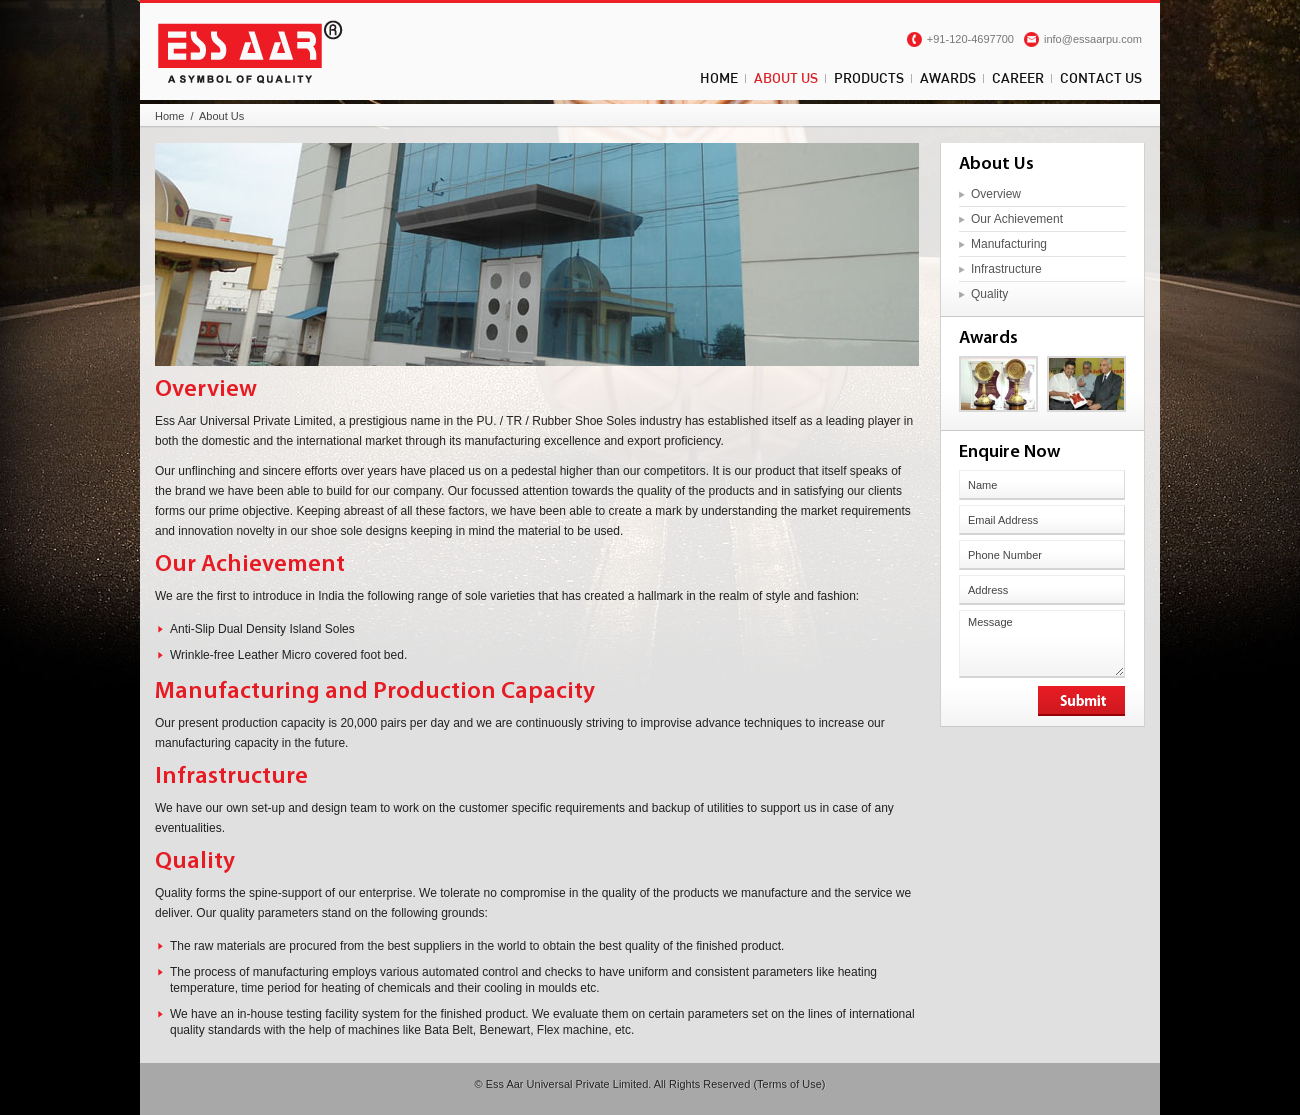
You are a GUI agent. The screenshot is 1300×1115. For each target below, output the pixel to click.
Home (719, 77)
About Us (786, 77)
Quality (989, 294)
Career (1018, 77)
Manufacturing (1009, 244)
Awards (948, 77)
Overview (996, 194)
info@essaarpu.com (1093, 39)
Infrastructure (1006, 269)
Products (869, 77)
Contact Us (1101, 77)
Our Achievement (1017, 219)
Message (1042, 644)
